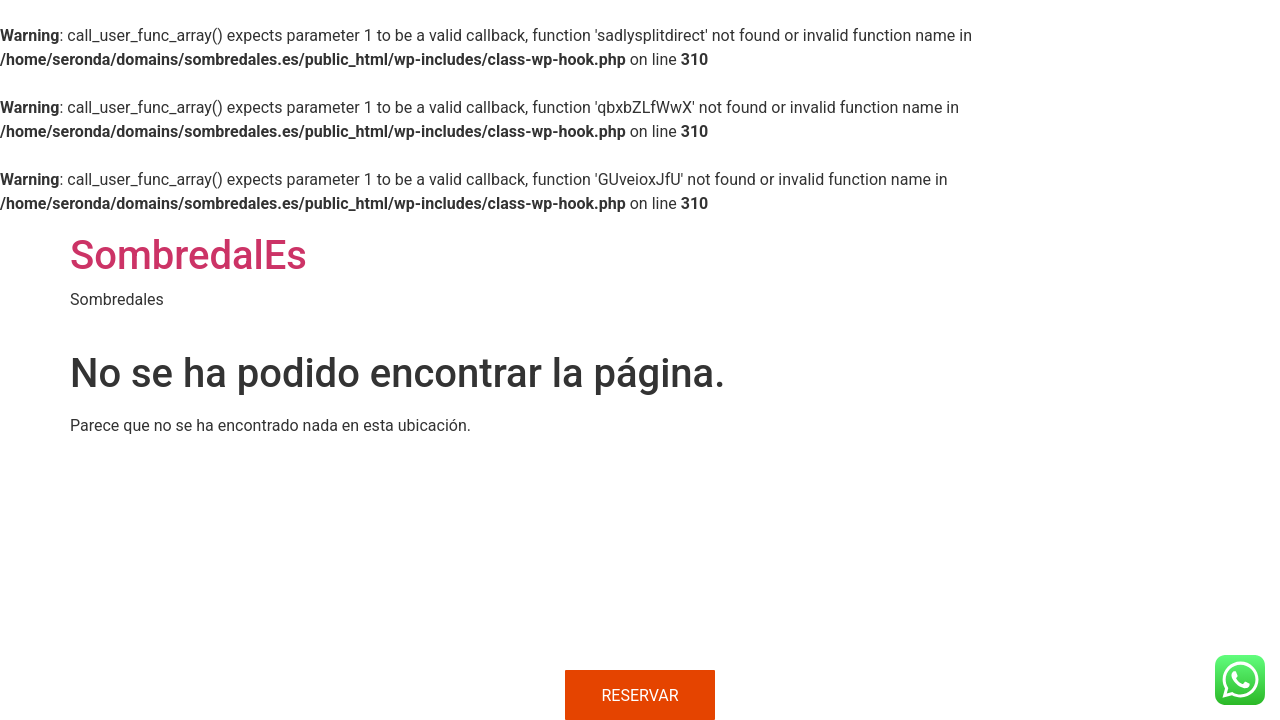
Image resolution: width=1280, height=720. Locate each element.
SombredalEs (188, 255)
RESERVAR (639, 695)
